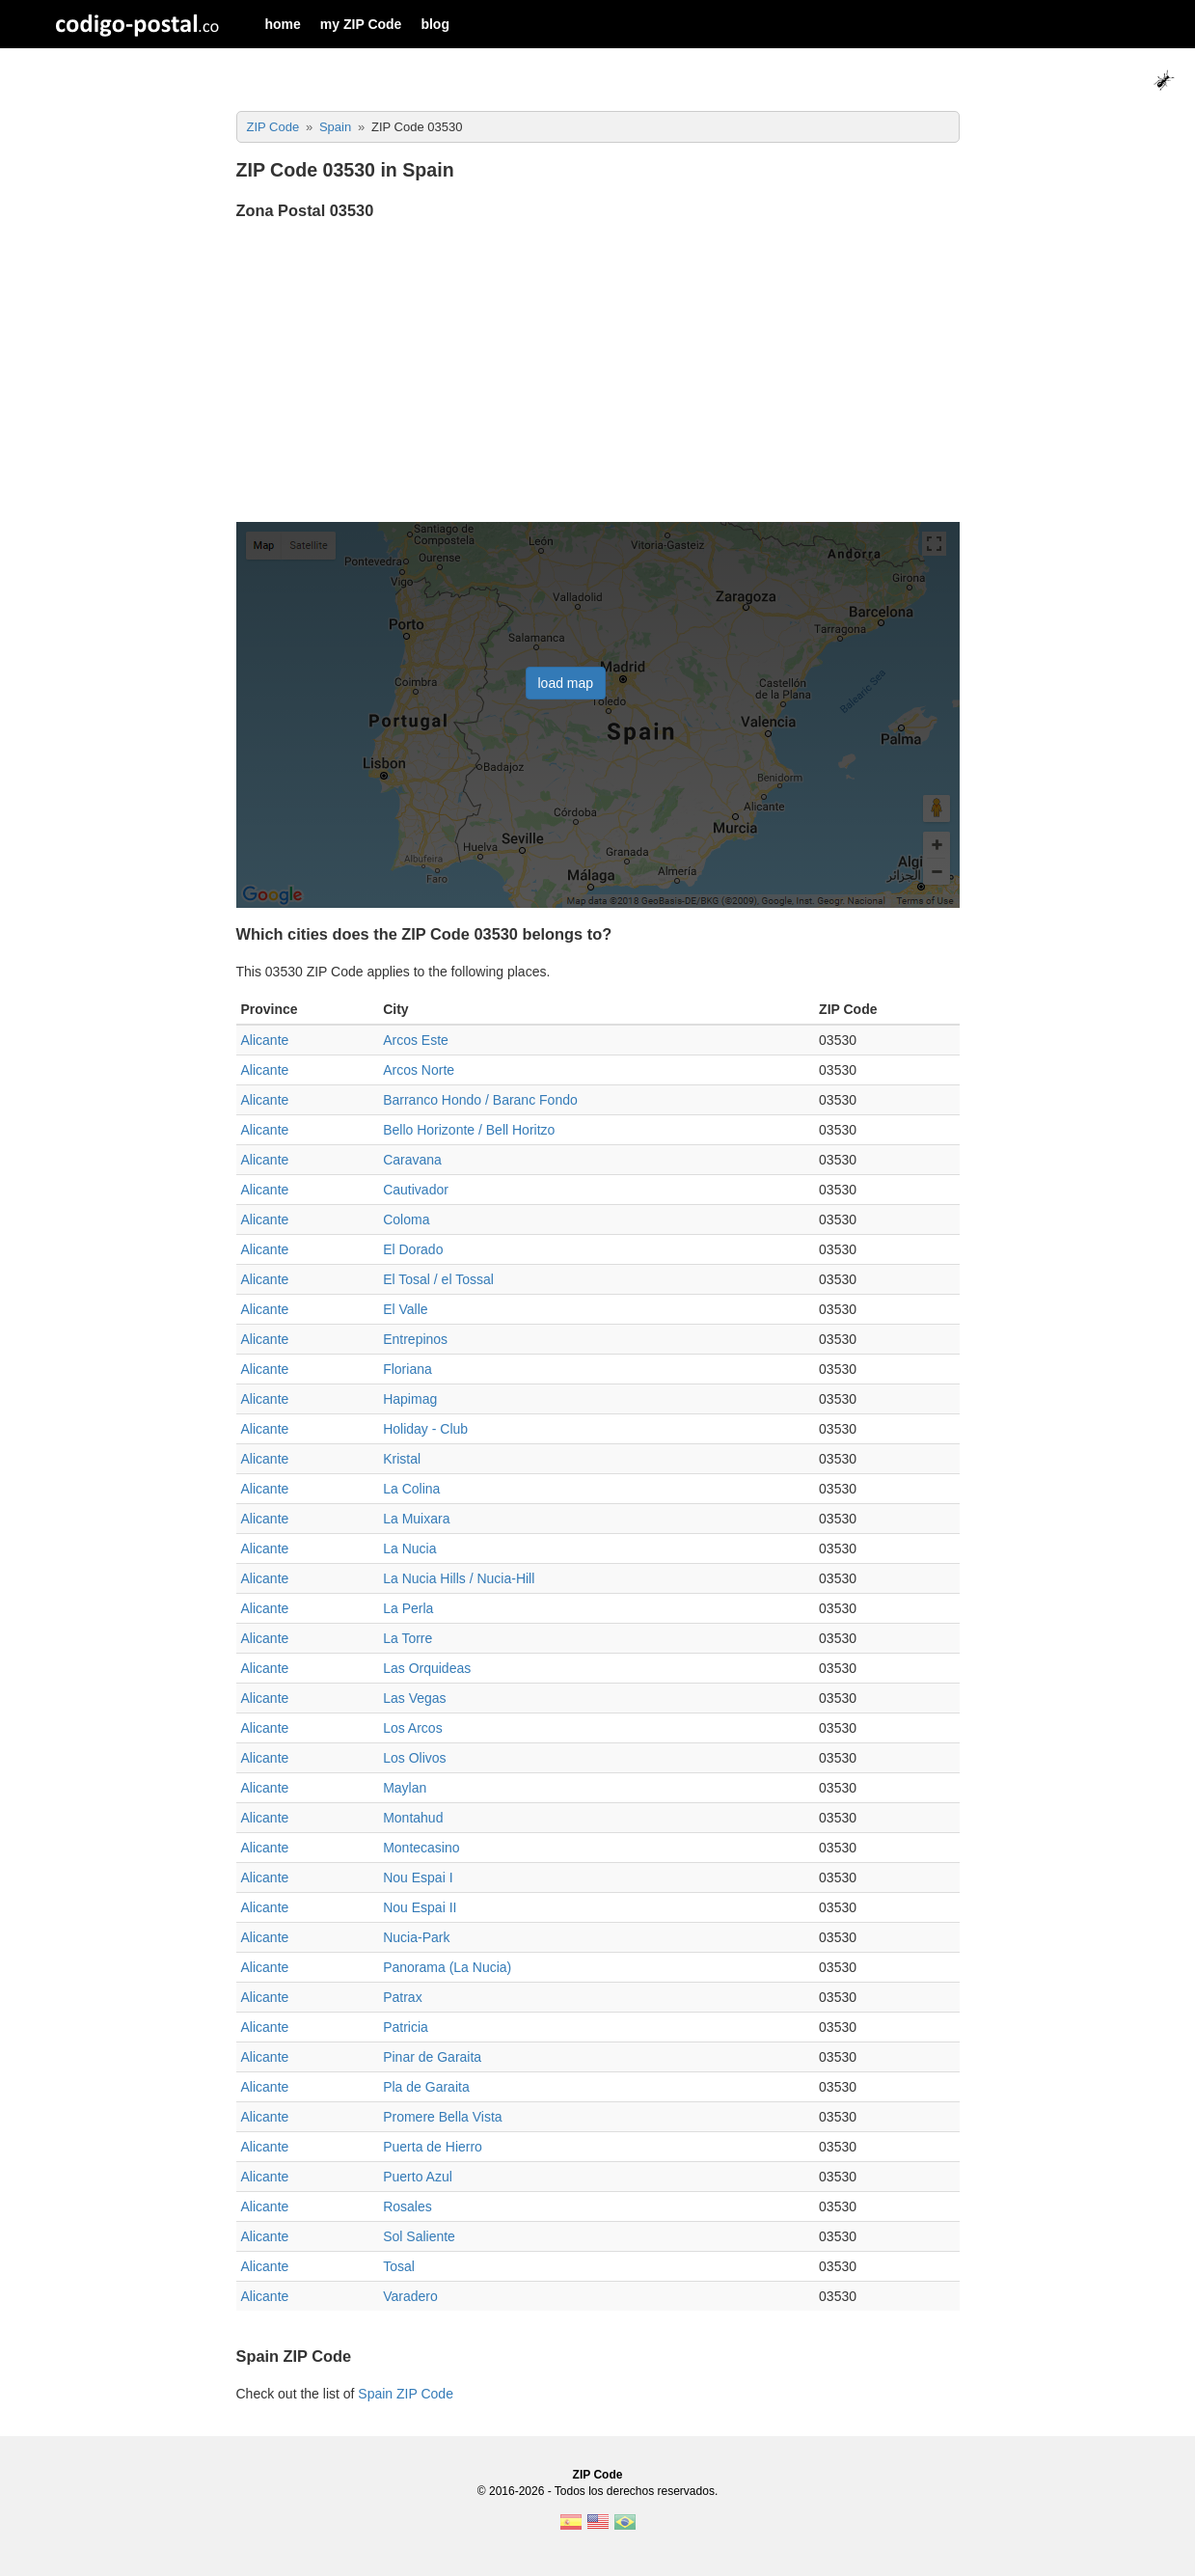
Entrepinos (415, 1339)
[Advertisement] (598, 373)
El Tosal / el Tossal (438, 1279)
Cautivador (415, 1189)
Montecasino (421, 1847)
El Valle (405, 1309)
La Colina (411, 1488)
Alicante (265, 1040)
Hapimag (410, 1399)
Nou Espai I (417, 1877)
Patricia (405, 2027)
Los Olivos (414, 1758)
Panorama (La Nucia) (447, 1967)
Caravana (412, 1159)
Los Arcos (412, 1728)
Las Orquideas (427, 1668)
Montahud (413, 1817)
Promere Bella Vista (442, 2116)
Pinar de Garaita (432, 2057)
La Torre (407, 1638)
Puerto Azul (417, 2176)
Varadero (410, 2296)
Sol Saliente (419, 2236)
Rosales (407, 2206)
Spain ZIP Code (405, 2393)
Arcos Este (415, 1040)
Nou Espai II (419, 1907)
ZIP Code (598, 2474)
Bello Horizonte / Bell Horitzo (469, 1129)
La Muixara (416, 1518)
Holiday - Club (425, 1429)
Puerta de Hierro (432, 2146)
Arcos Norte (418, 1070)
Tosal (399, 2266)
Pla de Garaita (426, 2087)
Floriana (407, 1369)
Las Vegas (414, 1698)
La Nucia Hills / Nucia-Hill (458, 1578)
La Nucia (409, 1548)
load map (566, 683)
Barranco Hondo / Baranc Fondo (480, 1100)
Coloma (406, 1219)
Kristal (402, 1458)
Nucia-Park (416, 1937)
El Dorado (413, 1249)
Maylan (404, 1787)
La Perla (408, 1608)
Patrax (402, 1997)
